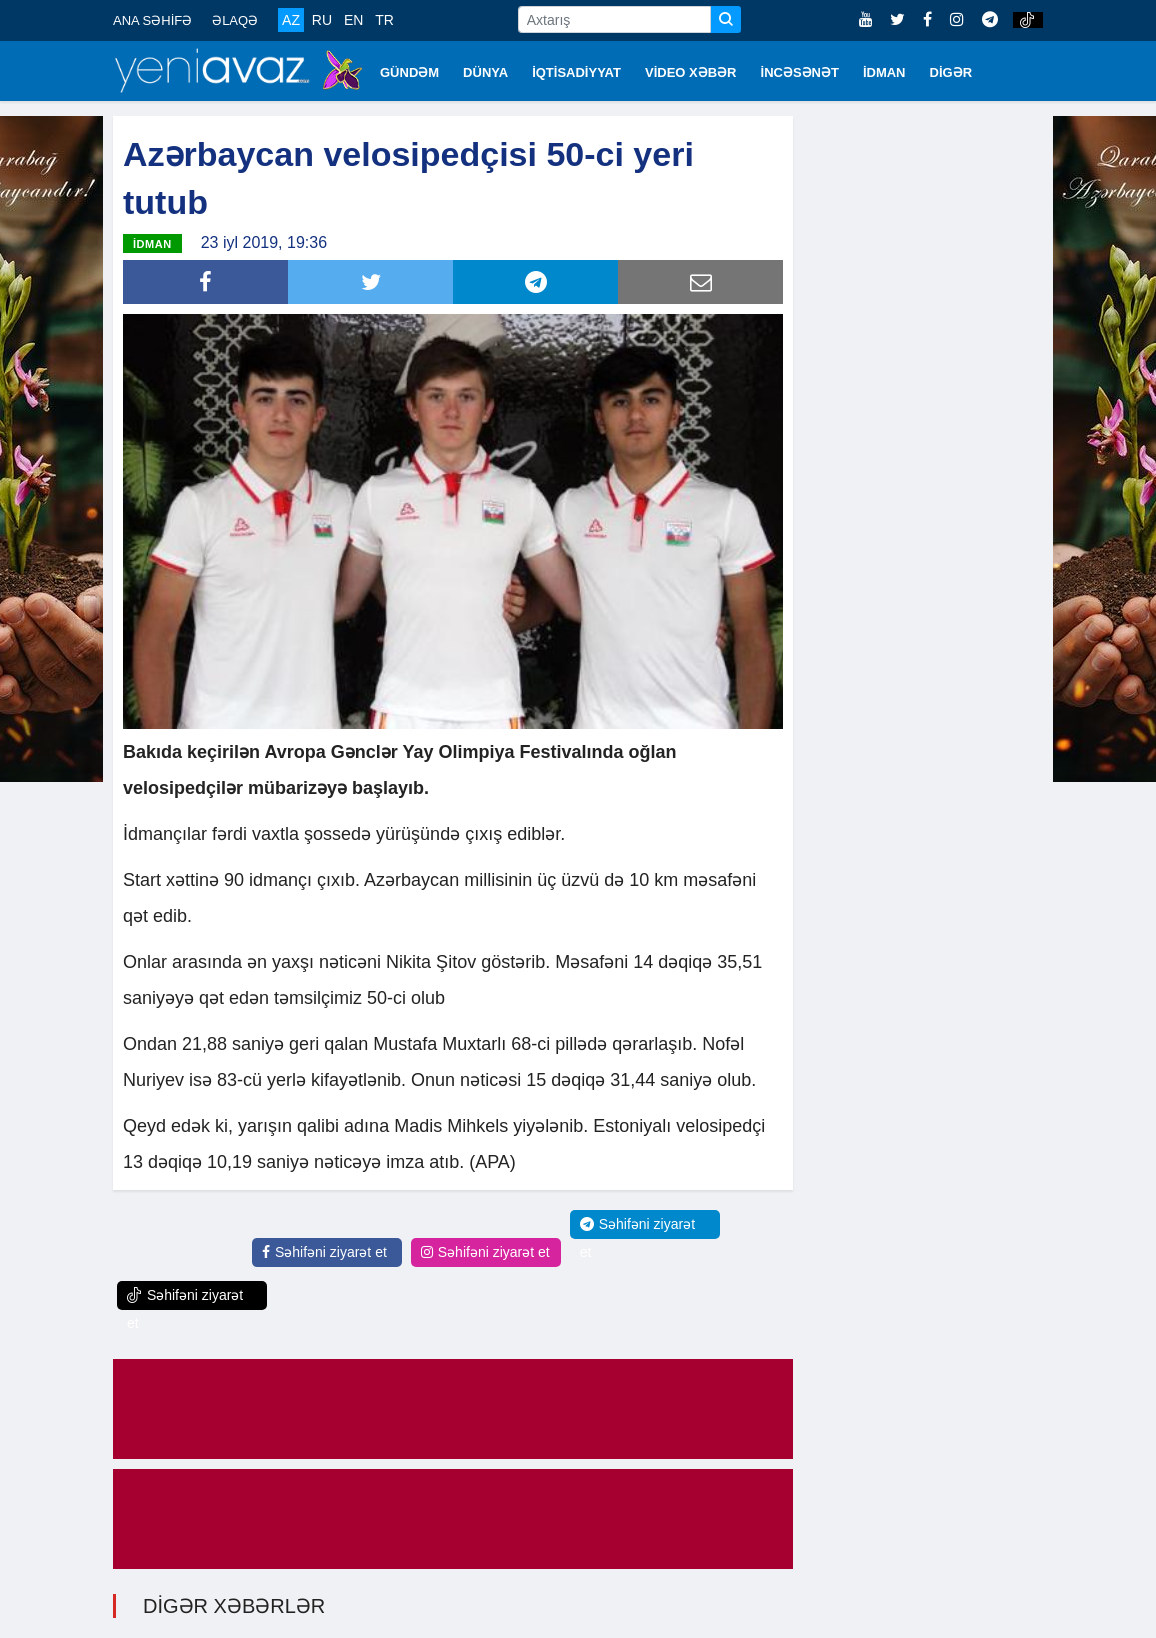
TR (384, 20)
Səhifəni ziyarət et (324, 1252)
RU (322, 20)
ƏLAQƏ (235, 20)
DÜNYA (485, 72)
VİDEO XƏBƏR (691, 72)
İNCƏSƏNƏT (800, 72)
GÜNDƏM (409, 72)
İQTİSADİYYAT (576, 72)
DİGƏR (951, 72)
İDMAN (884, 72)
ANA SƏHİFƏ (152, 20)
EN (353, 20)
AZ (291, 20)
